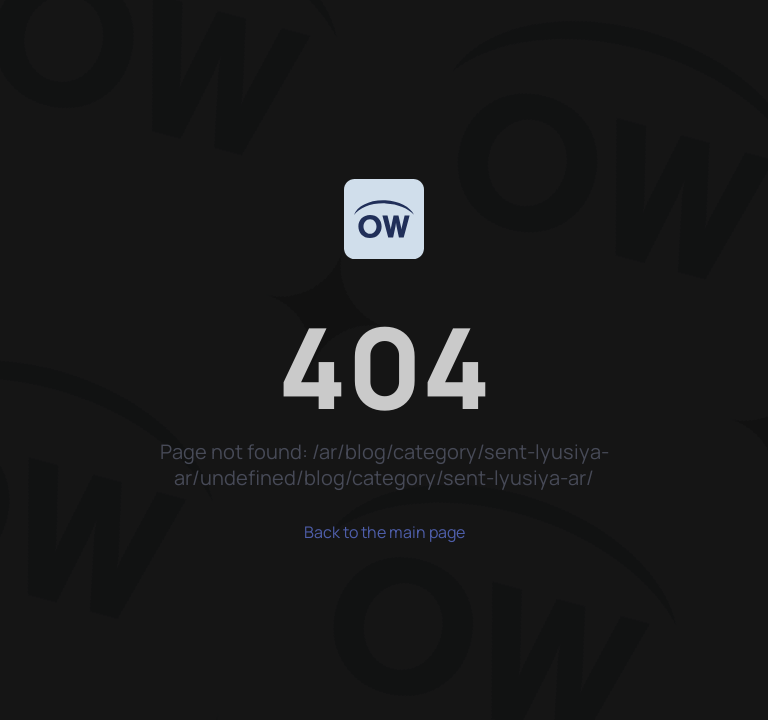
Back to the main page (384, 532)
